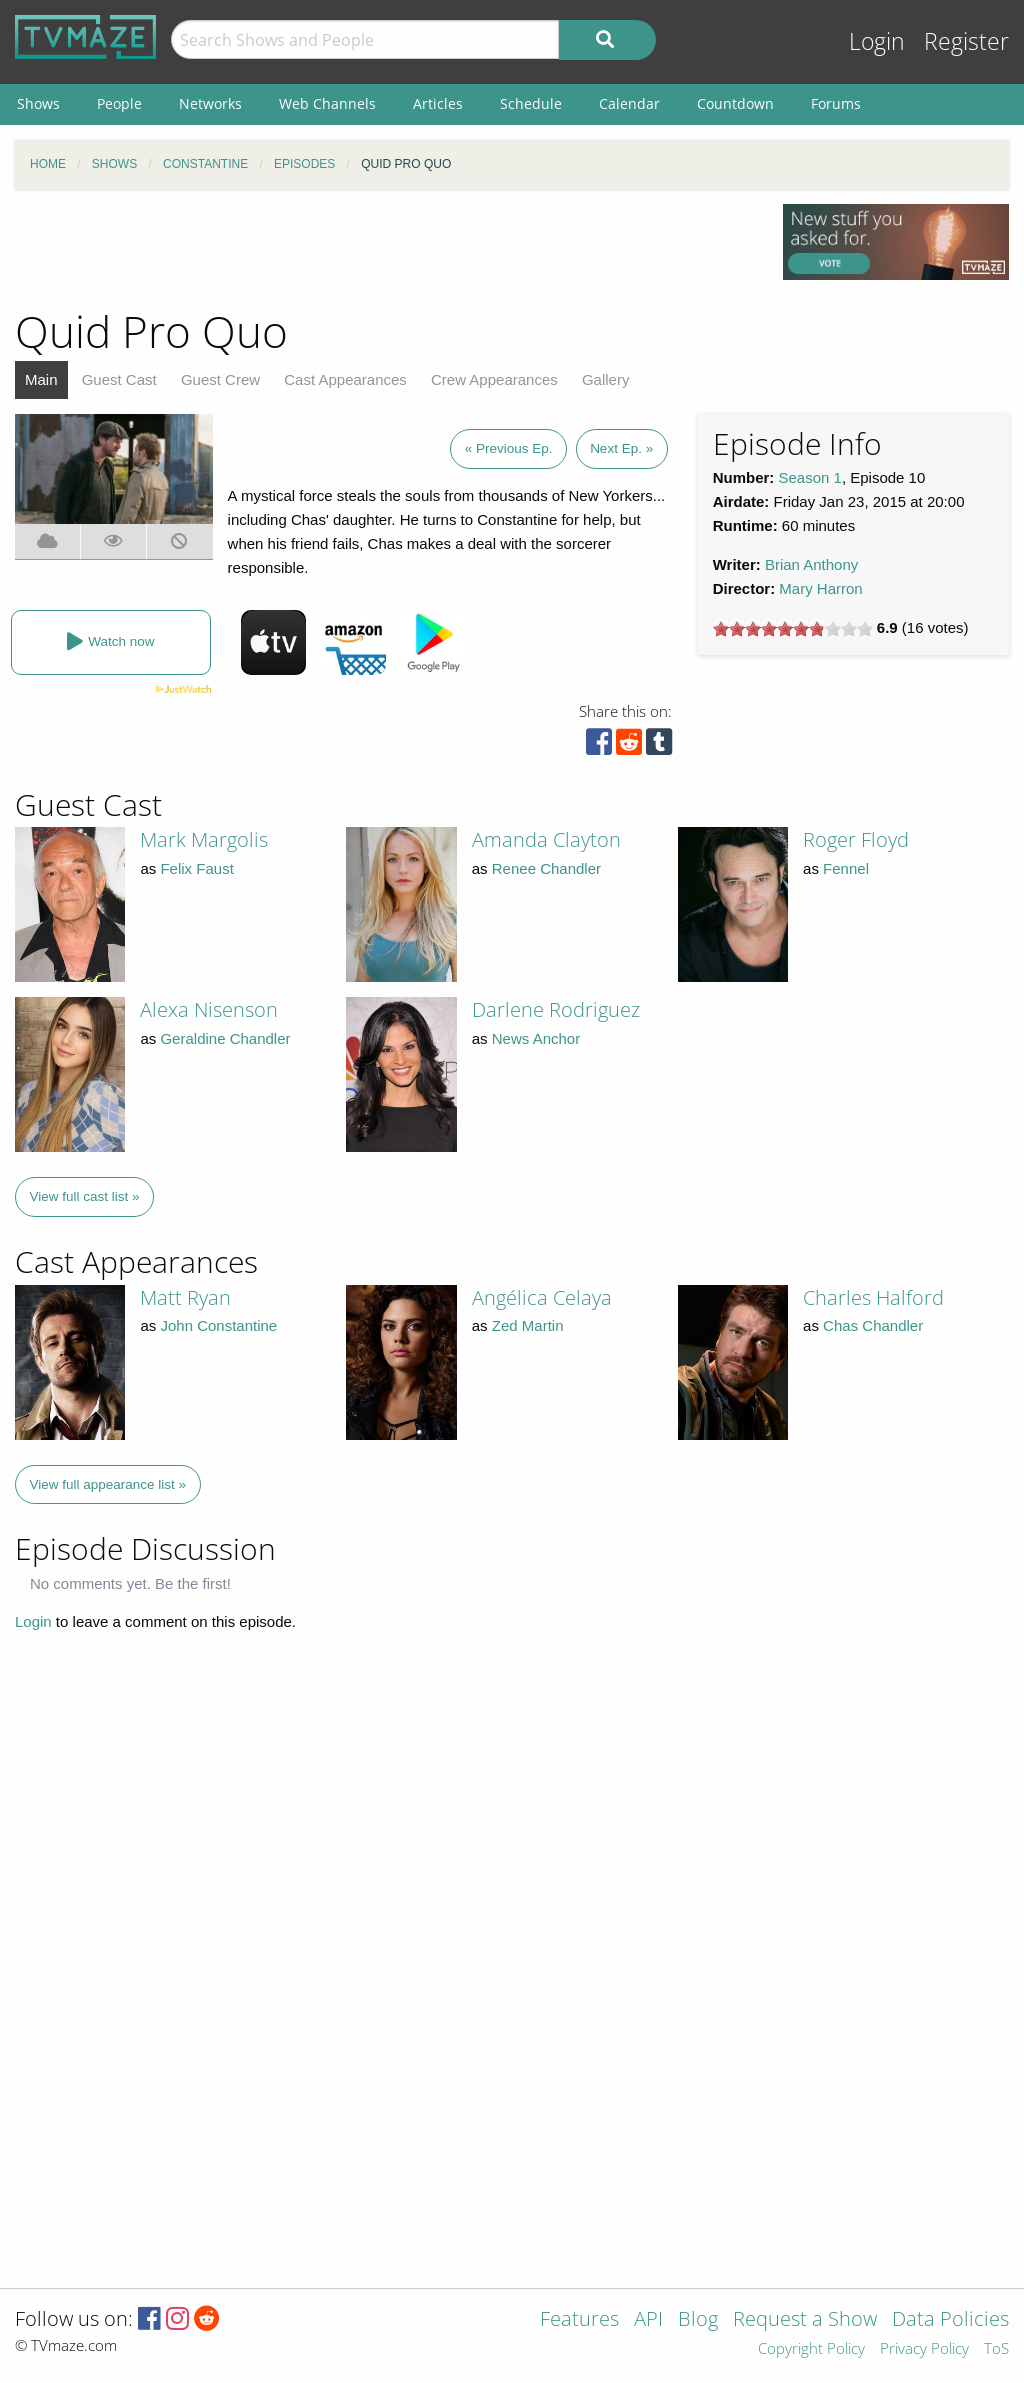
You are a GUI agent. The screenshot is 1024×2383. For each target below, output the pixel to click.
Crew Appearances (494, 379)
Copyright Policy (811, 2349)
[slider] (793, 629)
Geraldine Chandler (225, 1038)
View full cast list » (85, 1196)
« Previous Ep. (509, 448)
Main (41, 379)
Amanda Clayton (546, 839)
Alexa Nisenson (209, 1009)
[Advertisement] (384, 249)
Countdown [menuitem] (735, 103)
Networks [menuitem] (210, 103)
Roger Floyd (856, 839)
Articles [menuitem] (438, 103)
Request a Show (805, 2320)
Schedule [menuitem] (531, 103)
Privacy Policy (924, 2349)
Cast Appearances (345, 379)
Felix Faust (196, 868)
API (648, 2320)
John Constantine (218, 1325)
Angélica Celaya (542, 1297)
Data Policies (950, 2320)
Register (966, 41)
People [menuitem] (119, 103)
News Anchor (536, 1038)
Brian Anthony (811, 564)
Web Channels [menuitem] (327, 103)
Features (579, 2320)
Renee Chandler (546, 868)
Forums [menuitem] (836, 103)
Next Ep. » (621, 448)
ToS (996, 2349)
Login (877, 41)
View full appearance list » (108, 1484)
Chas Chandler (873, 1325)
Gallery (606, 379)
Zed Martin (528, 1325)
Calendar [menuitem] (629, 103)
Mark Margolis (204, 839)
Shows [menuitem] (38, 103)
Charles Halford (873, 1297)
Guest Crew (220, 379)
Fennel (846, 868)
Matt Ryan (185, 1297)
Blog (698, 2320)
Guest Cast (119, 379)
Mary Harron (820, 588)
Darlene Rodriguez (556, 1009)
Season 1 (810, 477)
